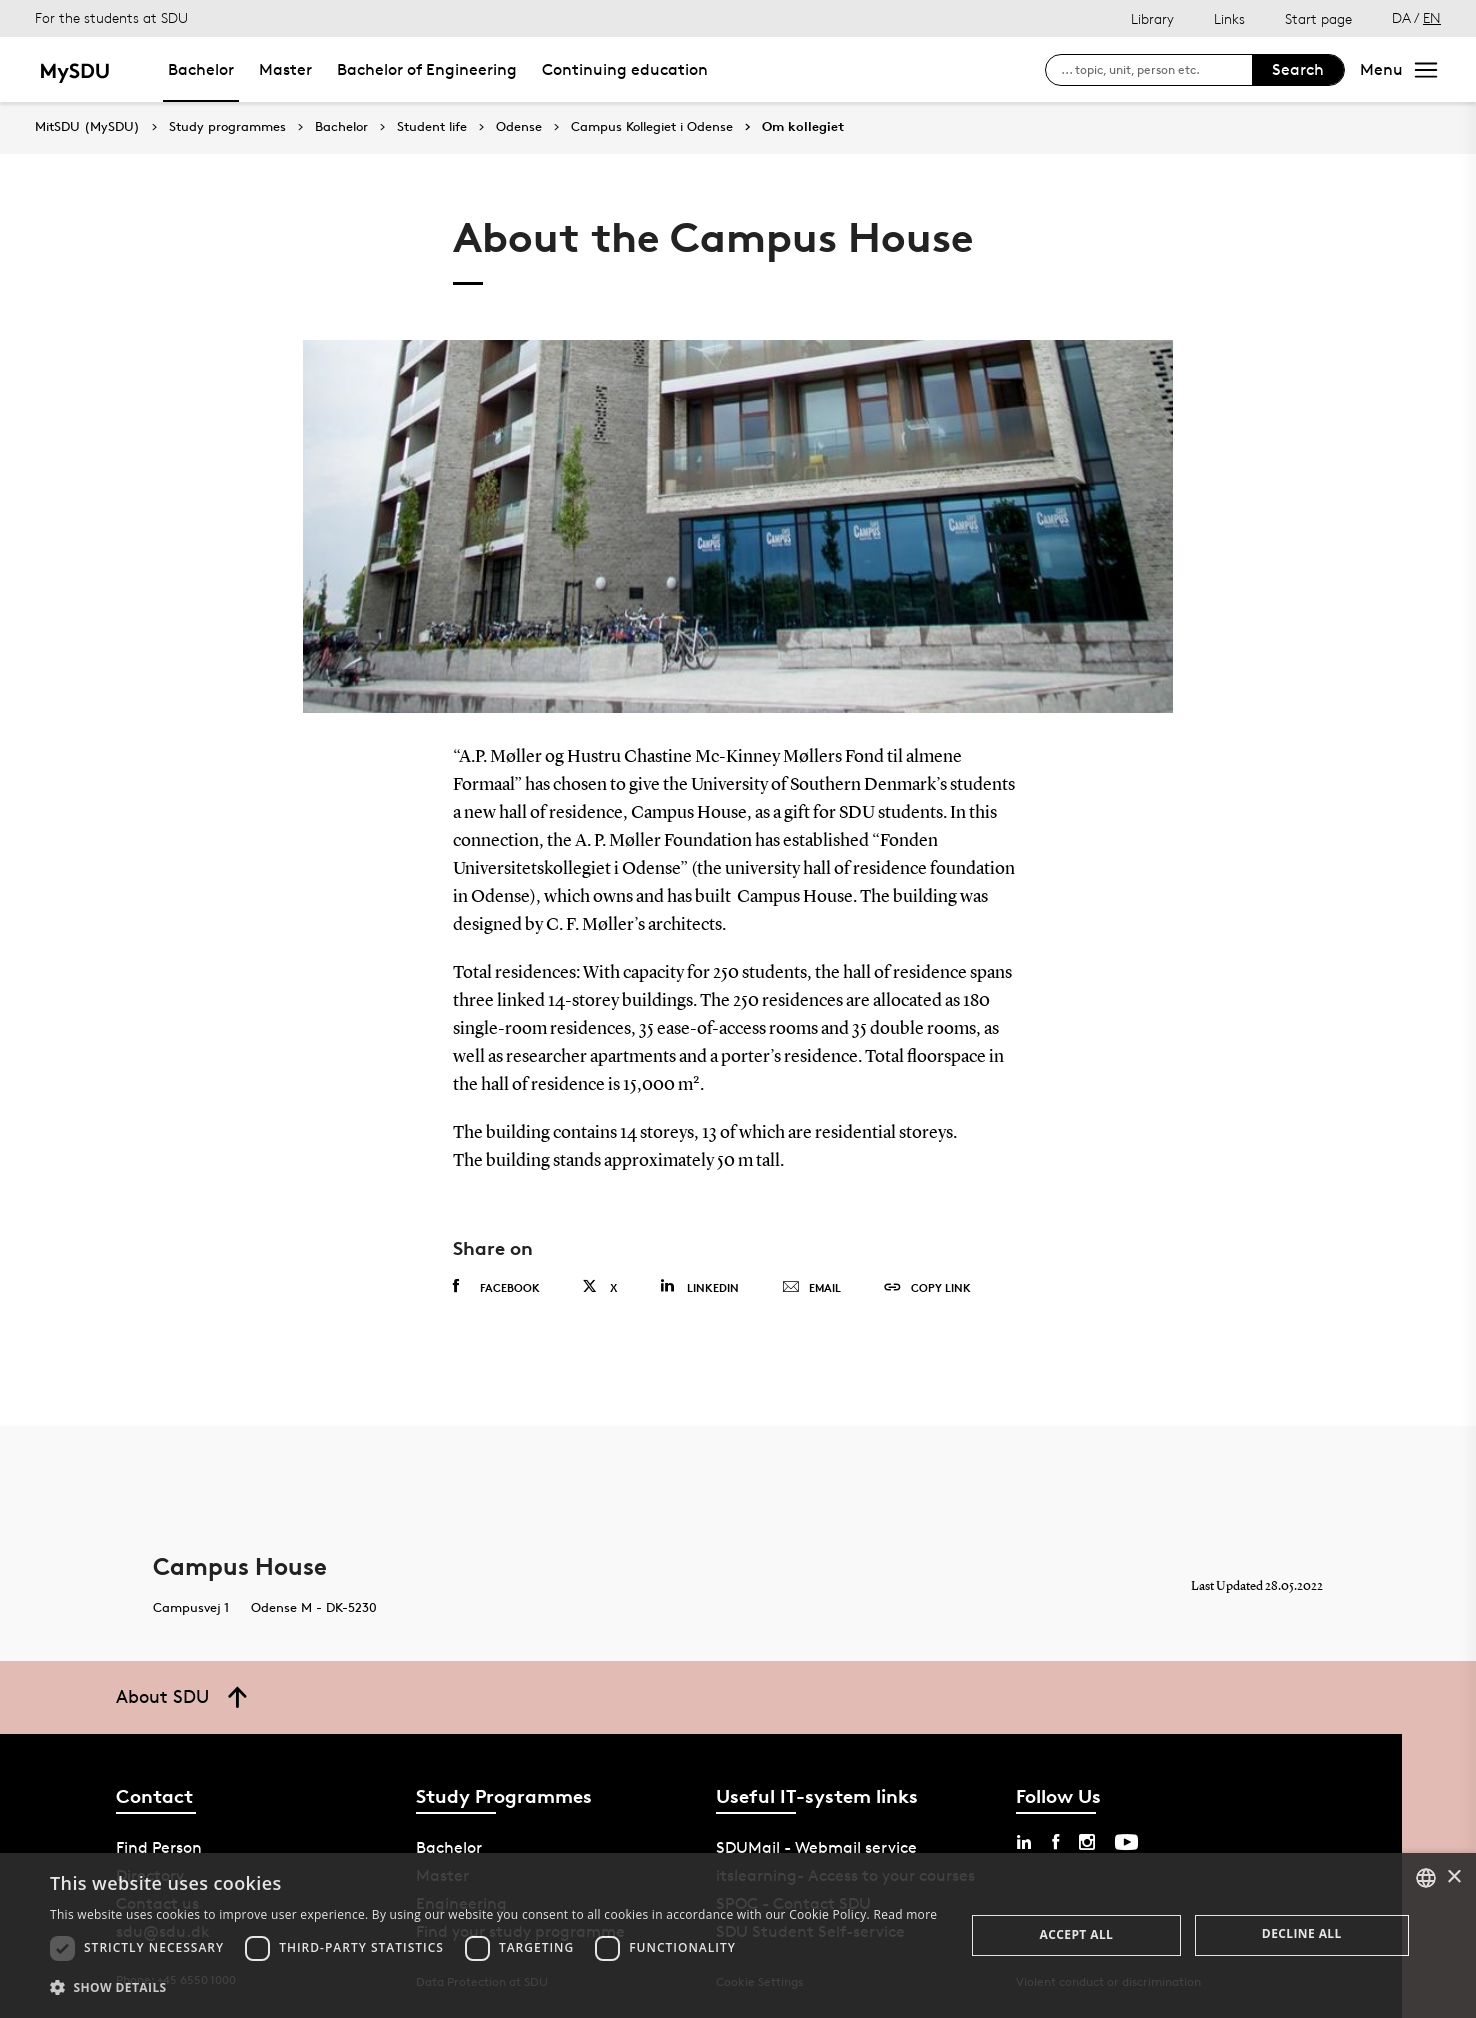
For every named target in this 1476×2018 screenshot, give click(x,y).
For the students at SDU (111, 17)
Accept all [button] (1077, 1934)
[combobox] (1426, 1878)
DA (1401, 17)
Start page (1318, 18)
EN (1432, 17)
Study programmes (227, 127)
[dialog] (738, 1935)
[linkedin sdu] (1024, 1842)
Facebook (496, 1287)
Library (1152, 18)
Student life (432, 127)
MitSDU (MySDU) (87, 126)
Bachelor (201, 69)
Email (811, 1288)
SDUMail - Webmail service (816, 1847)
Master (285, 69)
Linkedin (699, 1286)
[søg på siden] (1156, 70)
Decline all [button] (1302, 1933)
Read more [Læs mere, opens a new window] (905, 1914)
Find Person (159, 1847)
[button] (493, 1988)
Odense (519, 127)
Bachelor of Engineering (427, 69)
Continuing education (625, 69)
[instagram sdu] (1087, 1842)
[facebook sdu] (1055, 1842)
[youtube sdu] (1126, 1842)
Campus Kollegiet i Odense (652, 127)
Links (1229, 18)
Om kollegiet (803, 127)
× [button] (1453, 1877)
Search (1298, 69)
